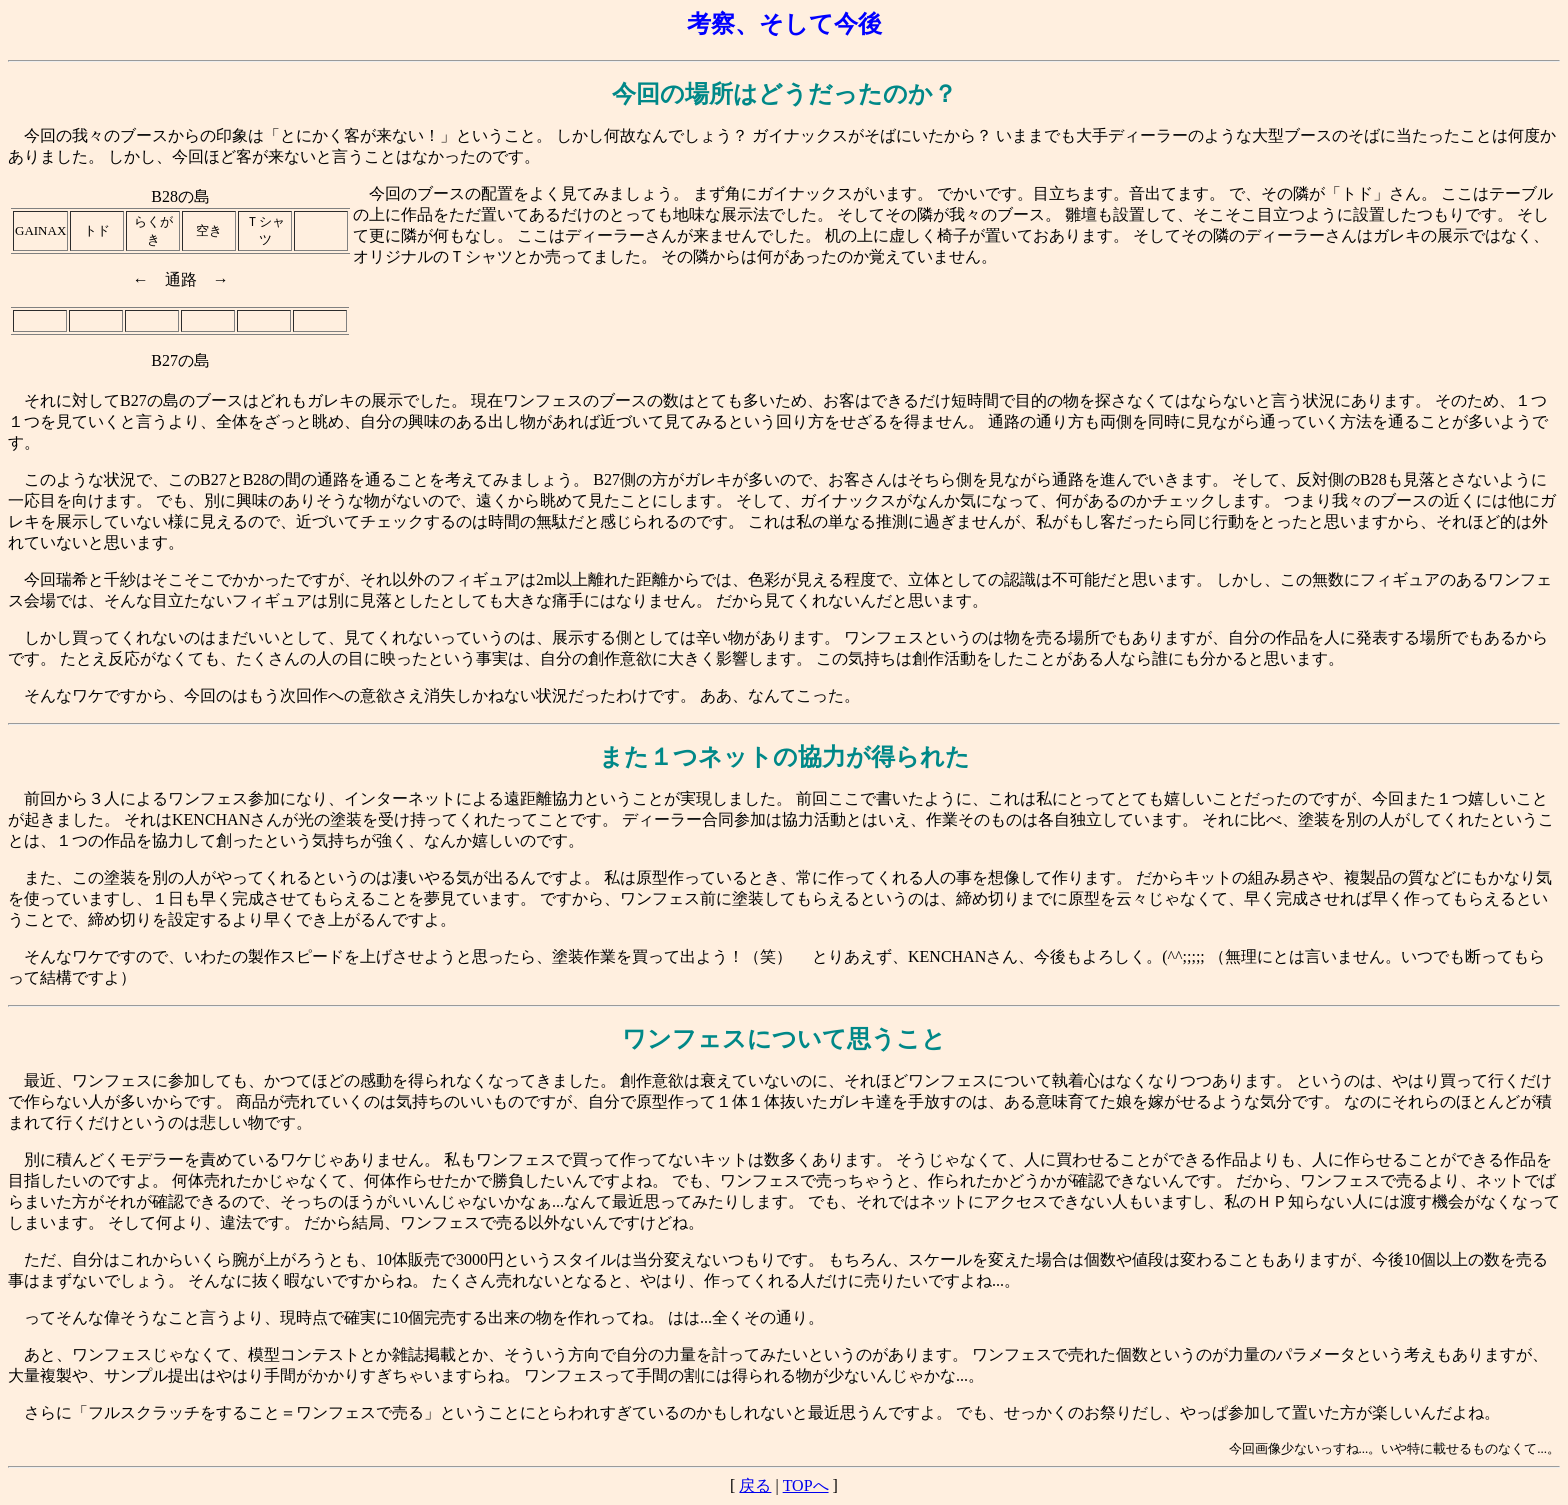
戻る (755, 1485)
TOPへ (806, 1485)
